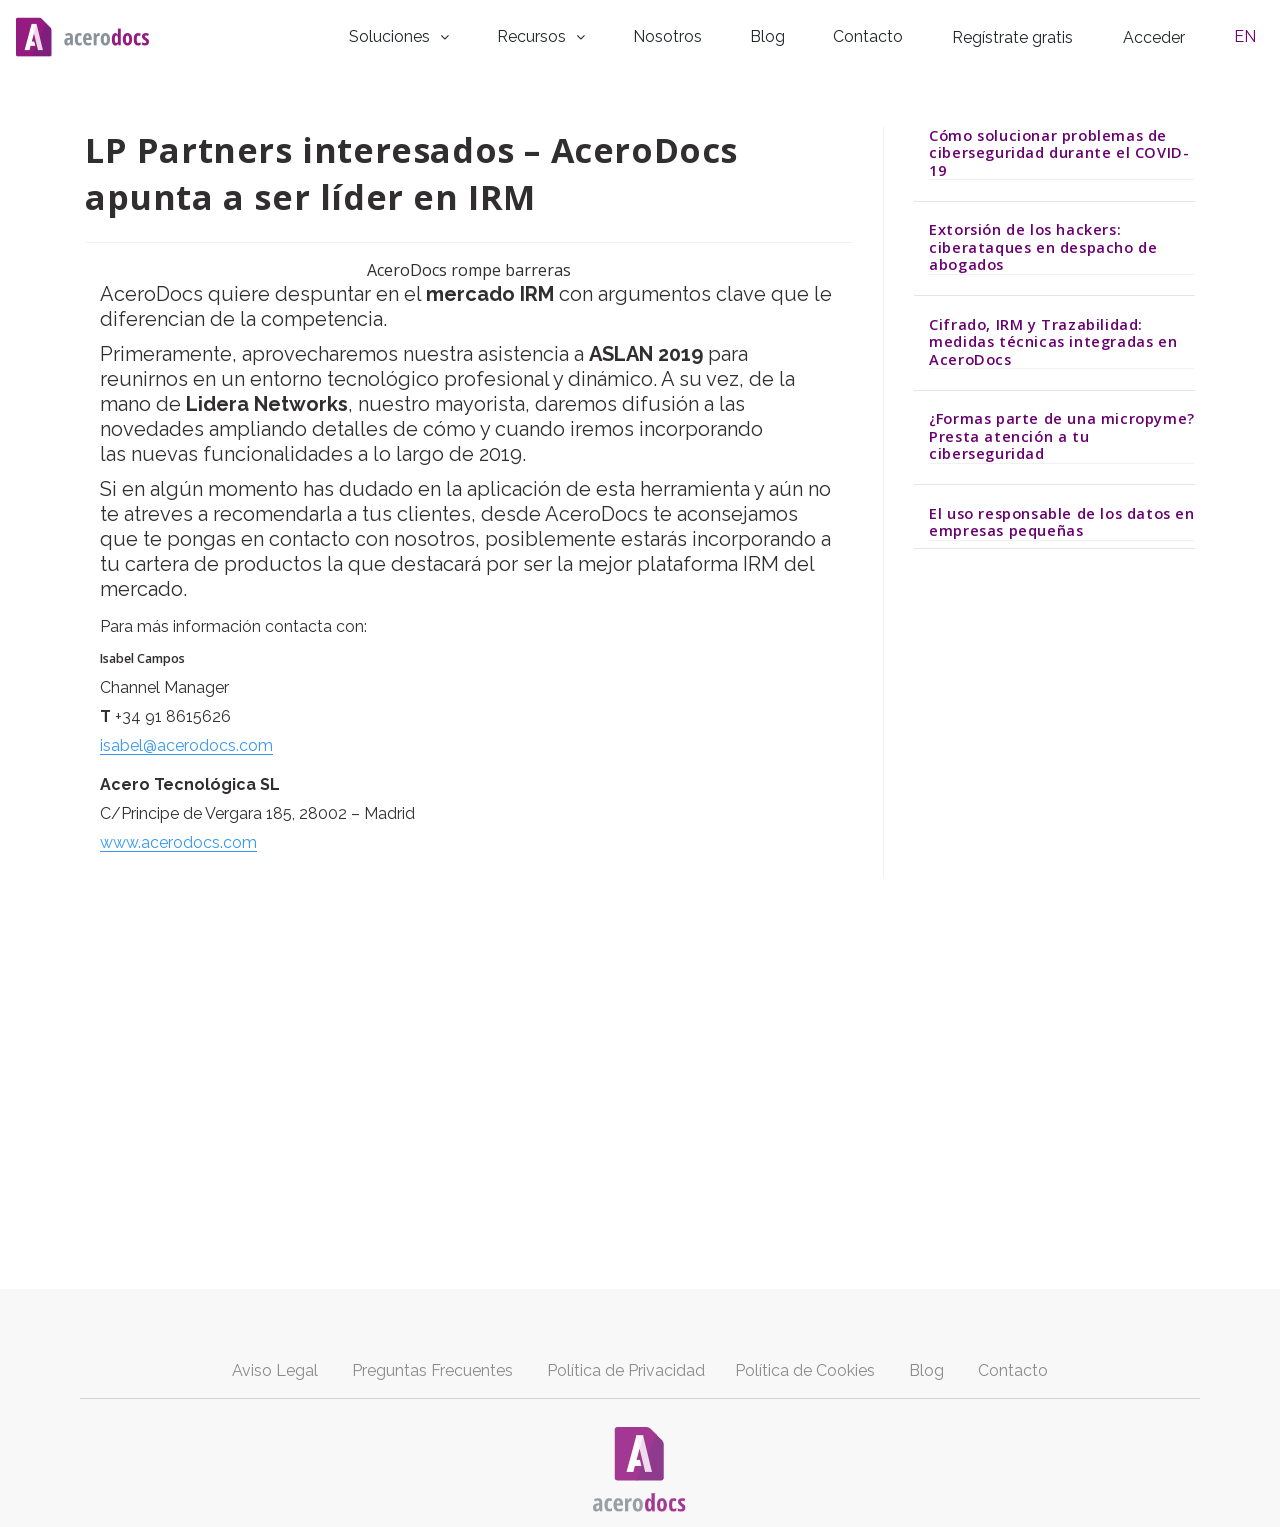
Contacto (892, 34)
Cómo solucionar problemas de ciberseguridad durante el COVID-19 (1059, 149)
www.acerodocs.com (178, 840)
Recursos (594, 34)
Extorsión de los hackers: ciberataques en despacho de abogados (1043, 244)
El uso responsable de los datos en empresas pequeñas (1061, 519)
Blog (803, 34)
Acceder (1173, 35)
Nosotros (713, 34)
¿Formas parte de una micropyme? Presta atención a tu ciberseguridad (1062, 433)
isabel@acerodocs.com (186, 743)
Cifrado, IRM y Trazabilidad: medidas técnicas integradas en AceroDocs (1053, 338)
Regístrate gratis (1034, 35)
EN (1253, 34)
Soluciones (459, 34)
